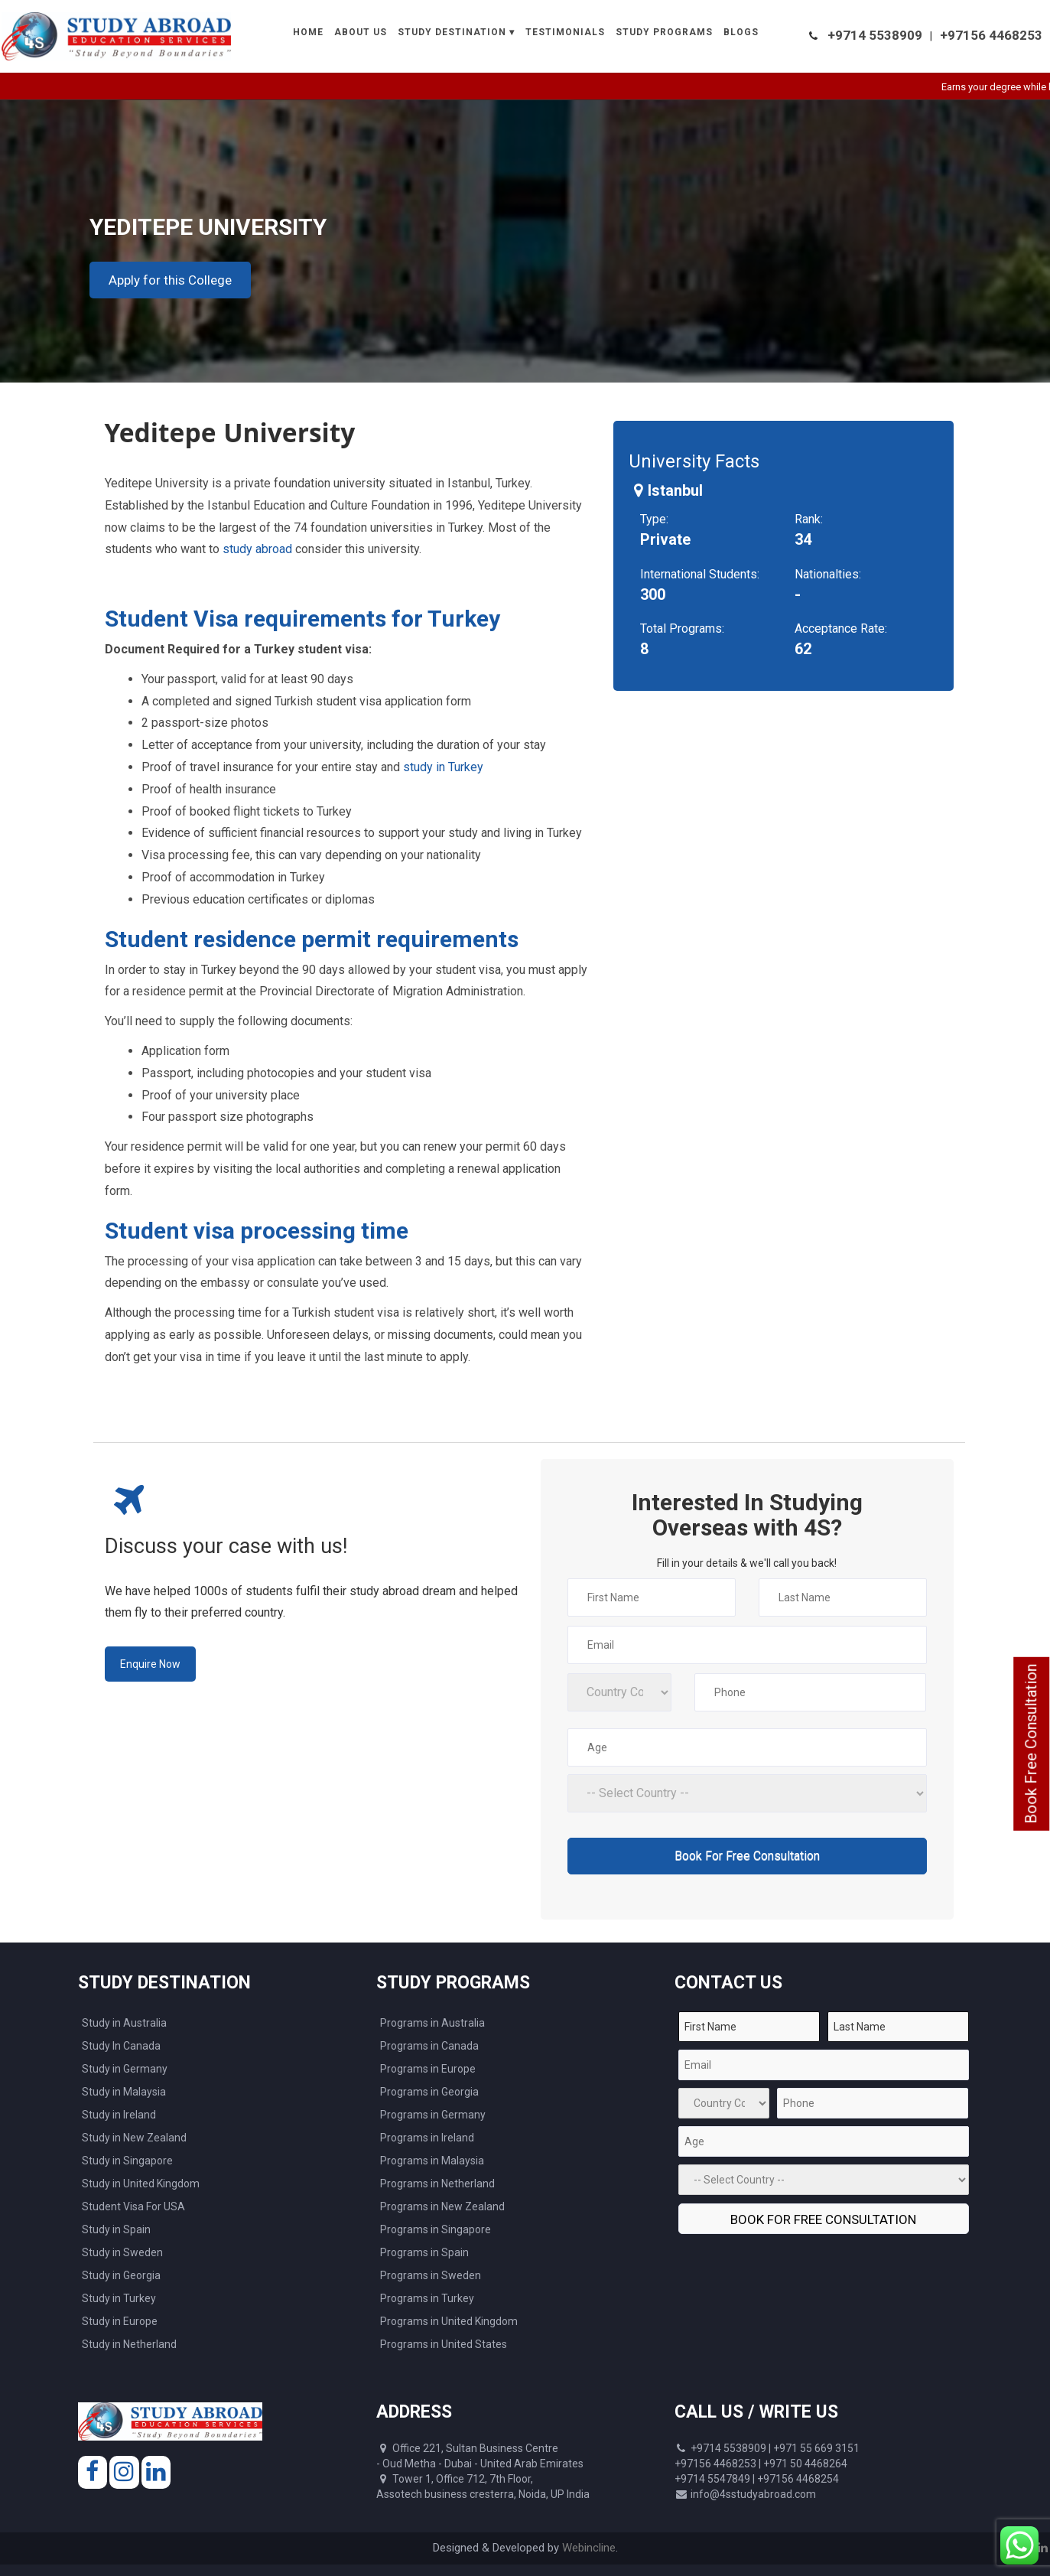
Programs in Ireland (427, 2137)
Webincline (589, 2548)
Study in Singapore (127, 2160)
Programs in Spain (424, 2252)
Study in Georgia (121, 2275)
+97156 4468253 (991, 35)
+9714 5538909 (874, 35)
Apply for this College (170, 280)
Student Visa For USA (133, 2206)
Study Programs (664, 32)
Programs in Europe (428, 2069)
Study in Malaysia (124, 2092)
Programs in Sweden (430, 2275)
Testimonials (565, 32)
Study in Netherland (129, 2344)
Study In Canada (121, 2046)
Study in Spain (116, 2229)
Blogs (741, 32)
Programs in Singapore (435, 2229)
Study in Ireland (119, 2115)
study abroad (257, 549)
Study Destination (452, 32)
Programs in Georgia (429, 2092)
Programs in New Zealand (442, 2206)
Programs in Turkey (427, 2298)
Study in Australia (124, 2023)
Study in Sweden (122, 2252)
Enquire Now (150, 1664)
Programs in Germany (433, 2115)
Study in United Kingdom (141, 2183)
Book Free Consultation (1031, 1744)
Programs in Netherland (437, 2183)
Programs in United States (443, 2344)
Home (308, 32)
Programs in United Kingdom (449, 2321)
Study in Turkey (119, 2298)
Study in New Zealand (134, 2137)
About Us (360, 32)
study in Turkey (443, 767)
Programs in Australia (432, 2023)
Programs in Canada (429, 2046)
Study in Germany (124, 2069)
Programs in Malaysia (432, 2160)
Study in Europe (120, 2321)
